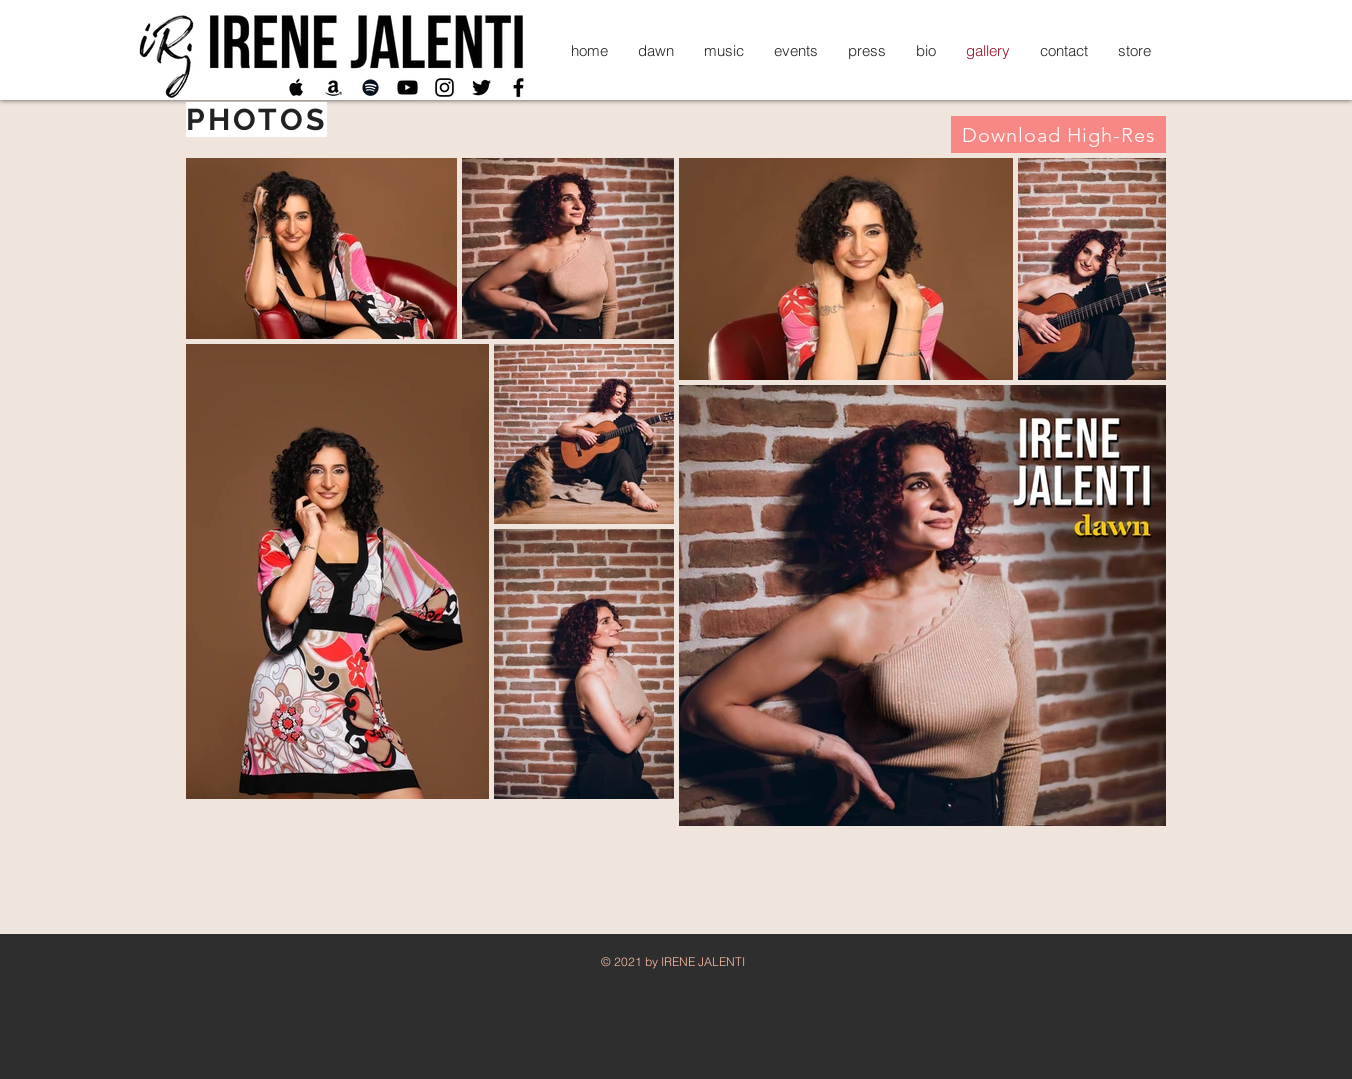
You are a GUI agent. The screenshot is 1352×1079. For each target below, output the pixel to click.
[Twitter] (481, 87)
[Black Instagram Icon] (444, 87)
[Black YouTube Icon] (407, 87)
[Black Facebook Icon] (518, 87)
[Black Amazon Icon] (333, 87)
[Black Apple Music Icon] (296, 87)
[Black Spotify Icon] (370, 87)
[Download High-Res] (1058, 134)
